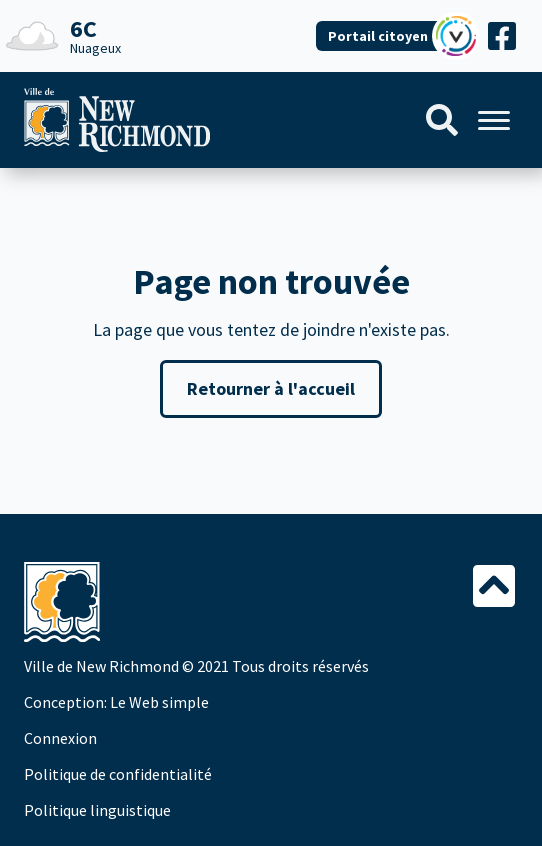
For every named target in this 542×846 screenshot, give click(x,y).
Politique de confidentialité (118, 774)
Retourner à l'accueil (271, 388)
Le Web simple (159, 702)
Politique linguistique (97, 810)
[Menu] (494, 120)
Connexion (60, 738)
